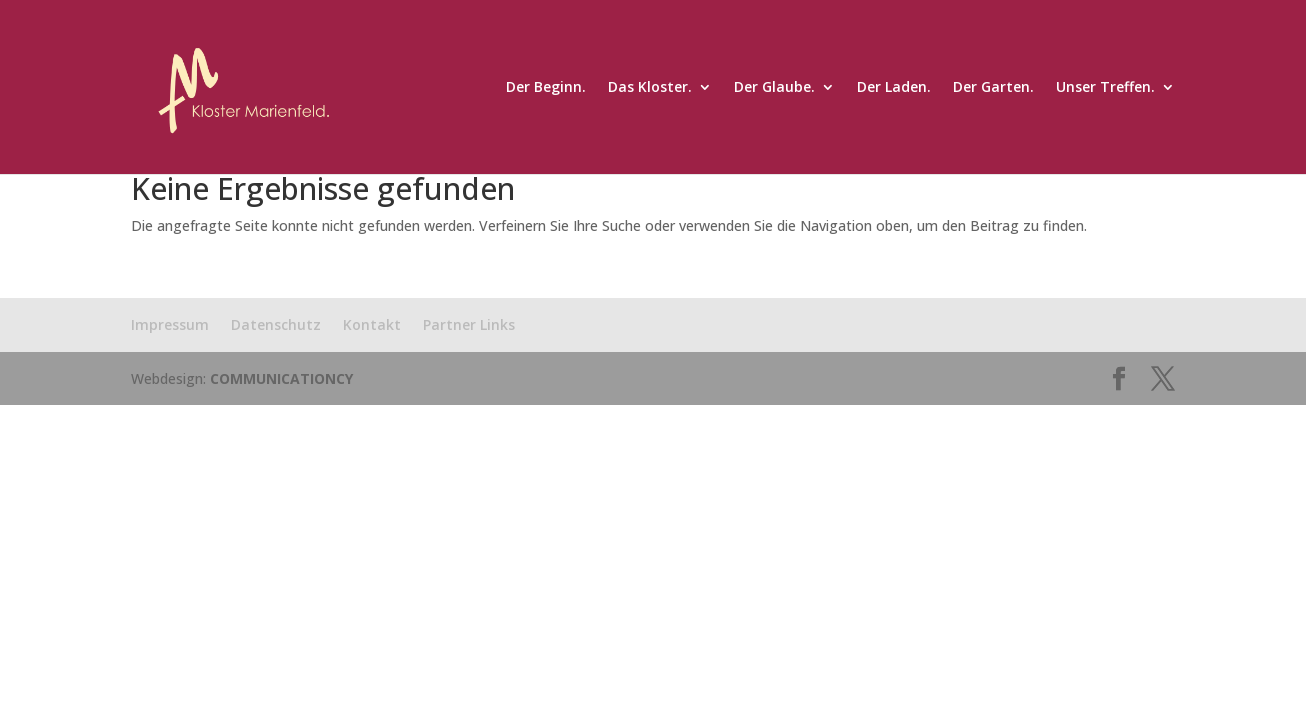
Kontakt (372, 324)
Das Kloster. (650, 88)
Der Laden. (894, 88)
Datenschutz (276, 324)
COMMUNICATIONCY (281, 378)
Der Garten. (993, 88)
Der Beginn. (546, 88)
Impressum (170, 324)
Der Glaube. (774, 88)
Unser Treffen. (1105, 88)
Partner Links (469, 324)
